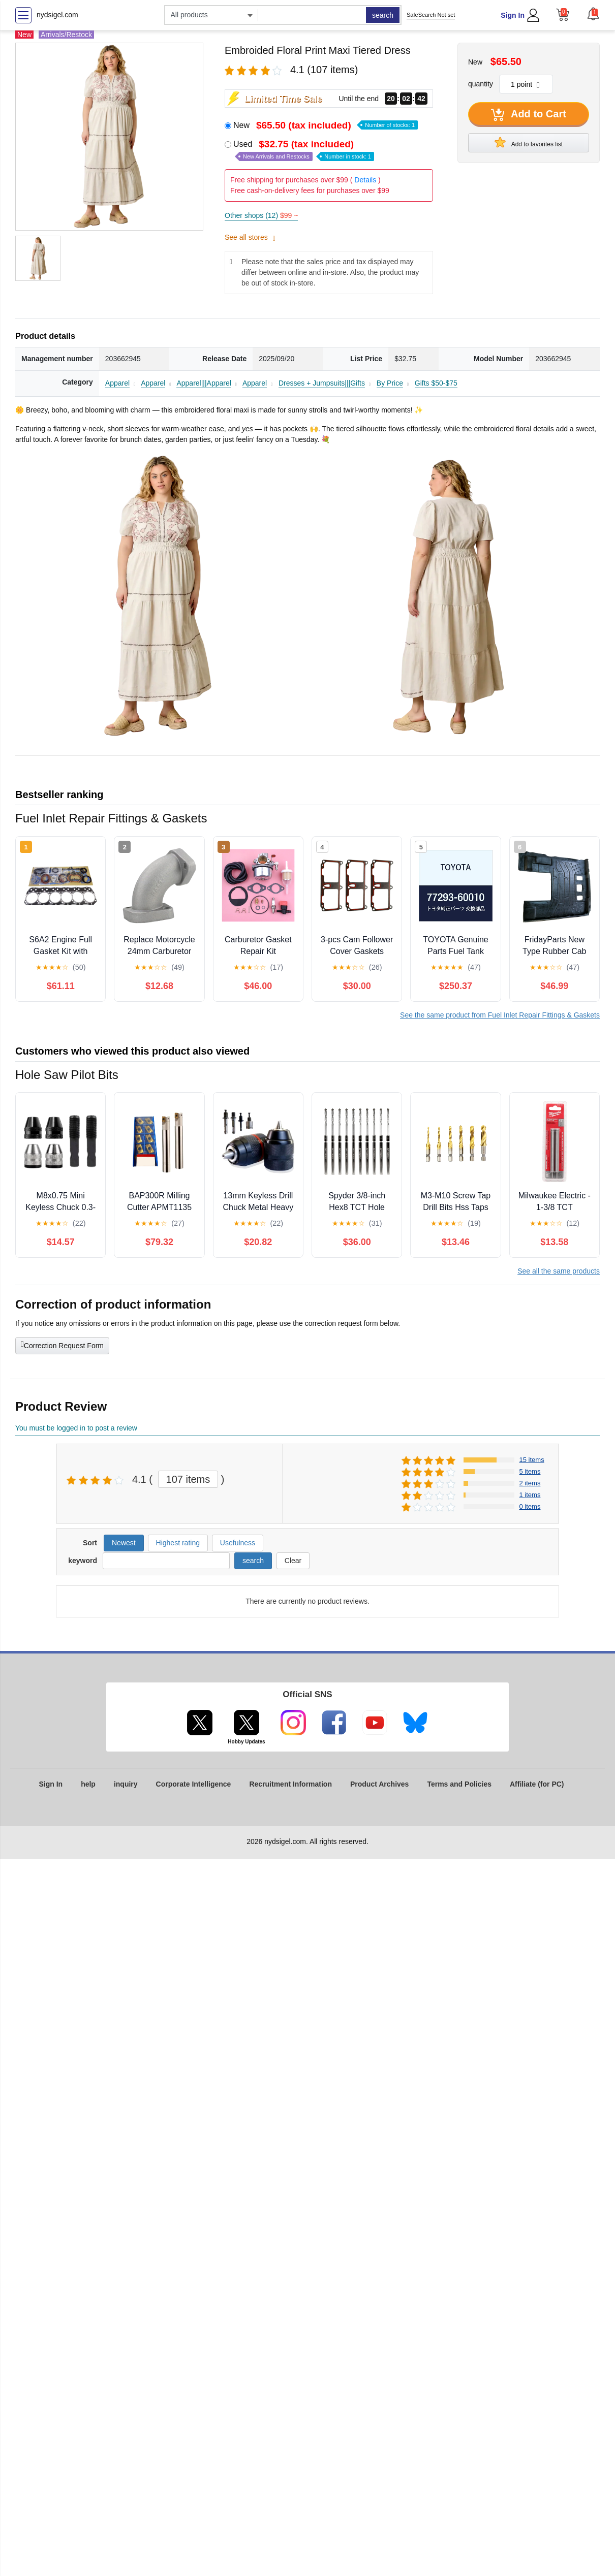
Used (303, 150)
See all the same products (558, 1271)
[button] (593, 13)
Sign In (513, 15)
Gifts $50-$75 (436, 383)
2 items (530, 1483)
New (325, 125)
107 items (188, 1479)
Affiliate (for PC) (537, 1784)
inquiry (126, 1784)
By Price (390, 383)
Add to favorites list (529, 142)
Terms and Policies (459, 1784)
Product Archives (379, 1784)
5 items (530, 1471)
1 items (530, 1495)
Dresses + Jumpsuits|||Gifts (322, 383)
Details (365, 180)
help (88, 1784)
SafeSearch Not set (431, 15)
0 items (530, 1506)
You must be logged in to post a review (76, 1428)
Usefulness (237, 1543)
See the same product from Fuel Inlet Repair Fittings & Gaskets (500, 1015)
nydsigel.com (57, 15)
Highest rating (178, 1543)
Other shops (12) (261, 215)
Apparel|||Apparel (203, 383)
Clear (293, 1560)
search (382, 15)
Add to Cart (528, 114)
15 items (531, 1460)
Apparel (117, 383)
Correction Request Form (62, 1345)
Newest (124, 1543)
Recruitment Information (290, 1784)
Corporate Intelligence (193, 1784)
